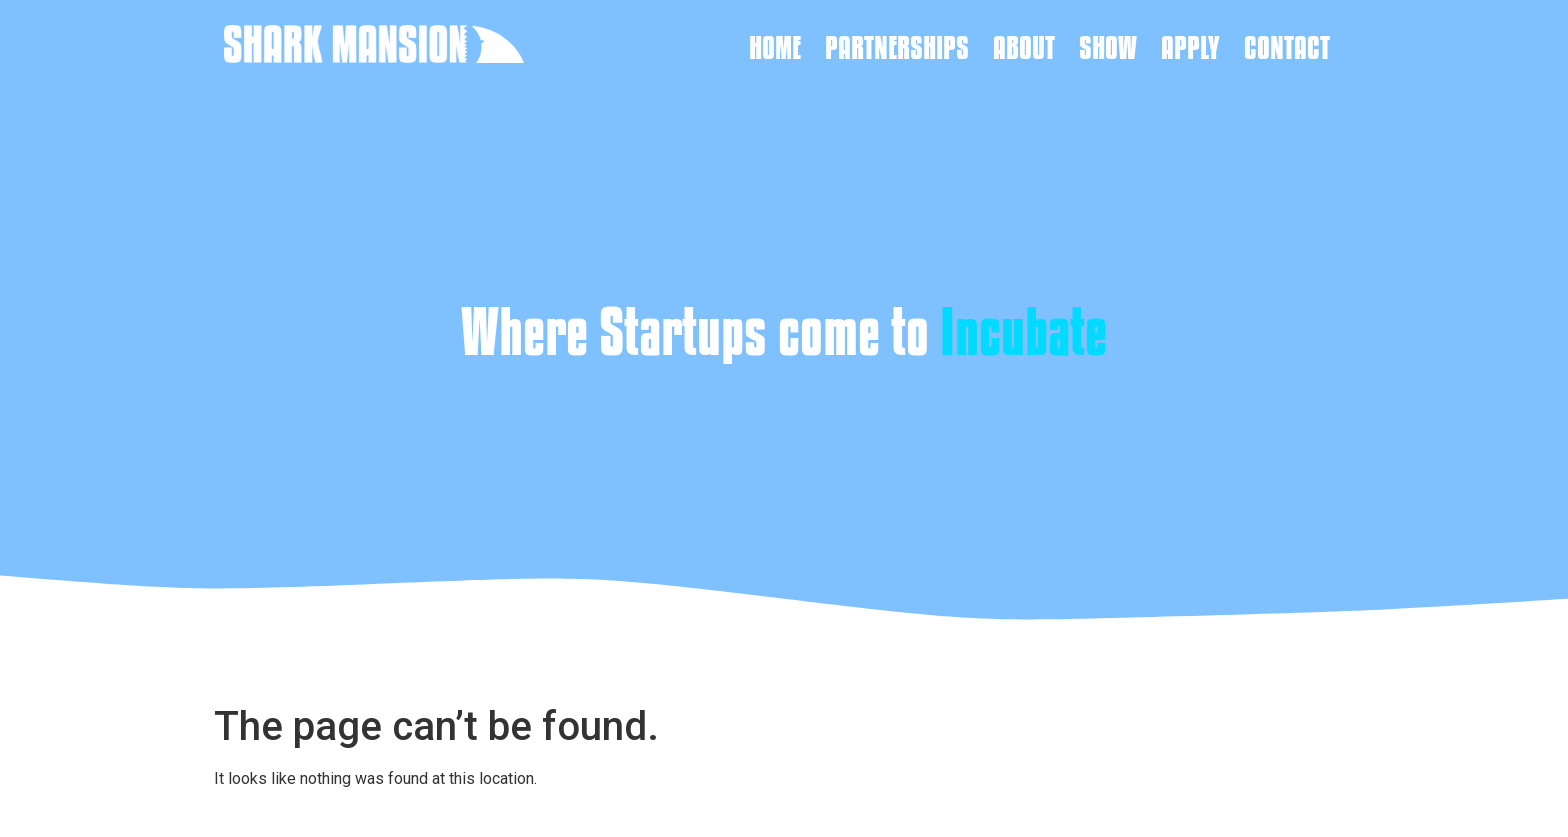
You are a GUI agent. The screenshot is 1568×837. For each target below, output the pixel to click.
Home (775, 47)
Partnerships (897, 47)
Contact (1287, 47)
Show (1108, 47)
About (1024, 47)
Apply (1190, 47)
